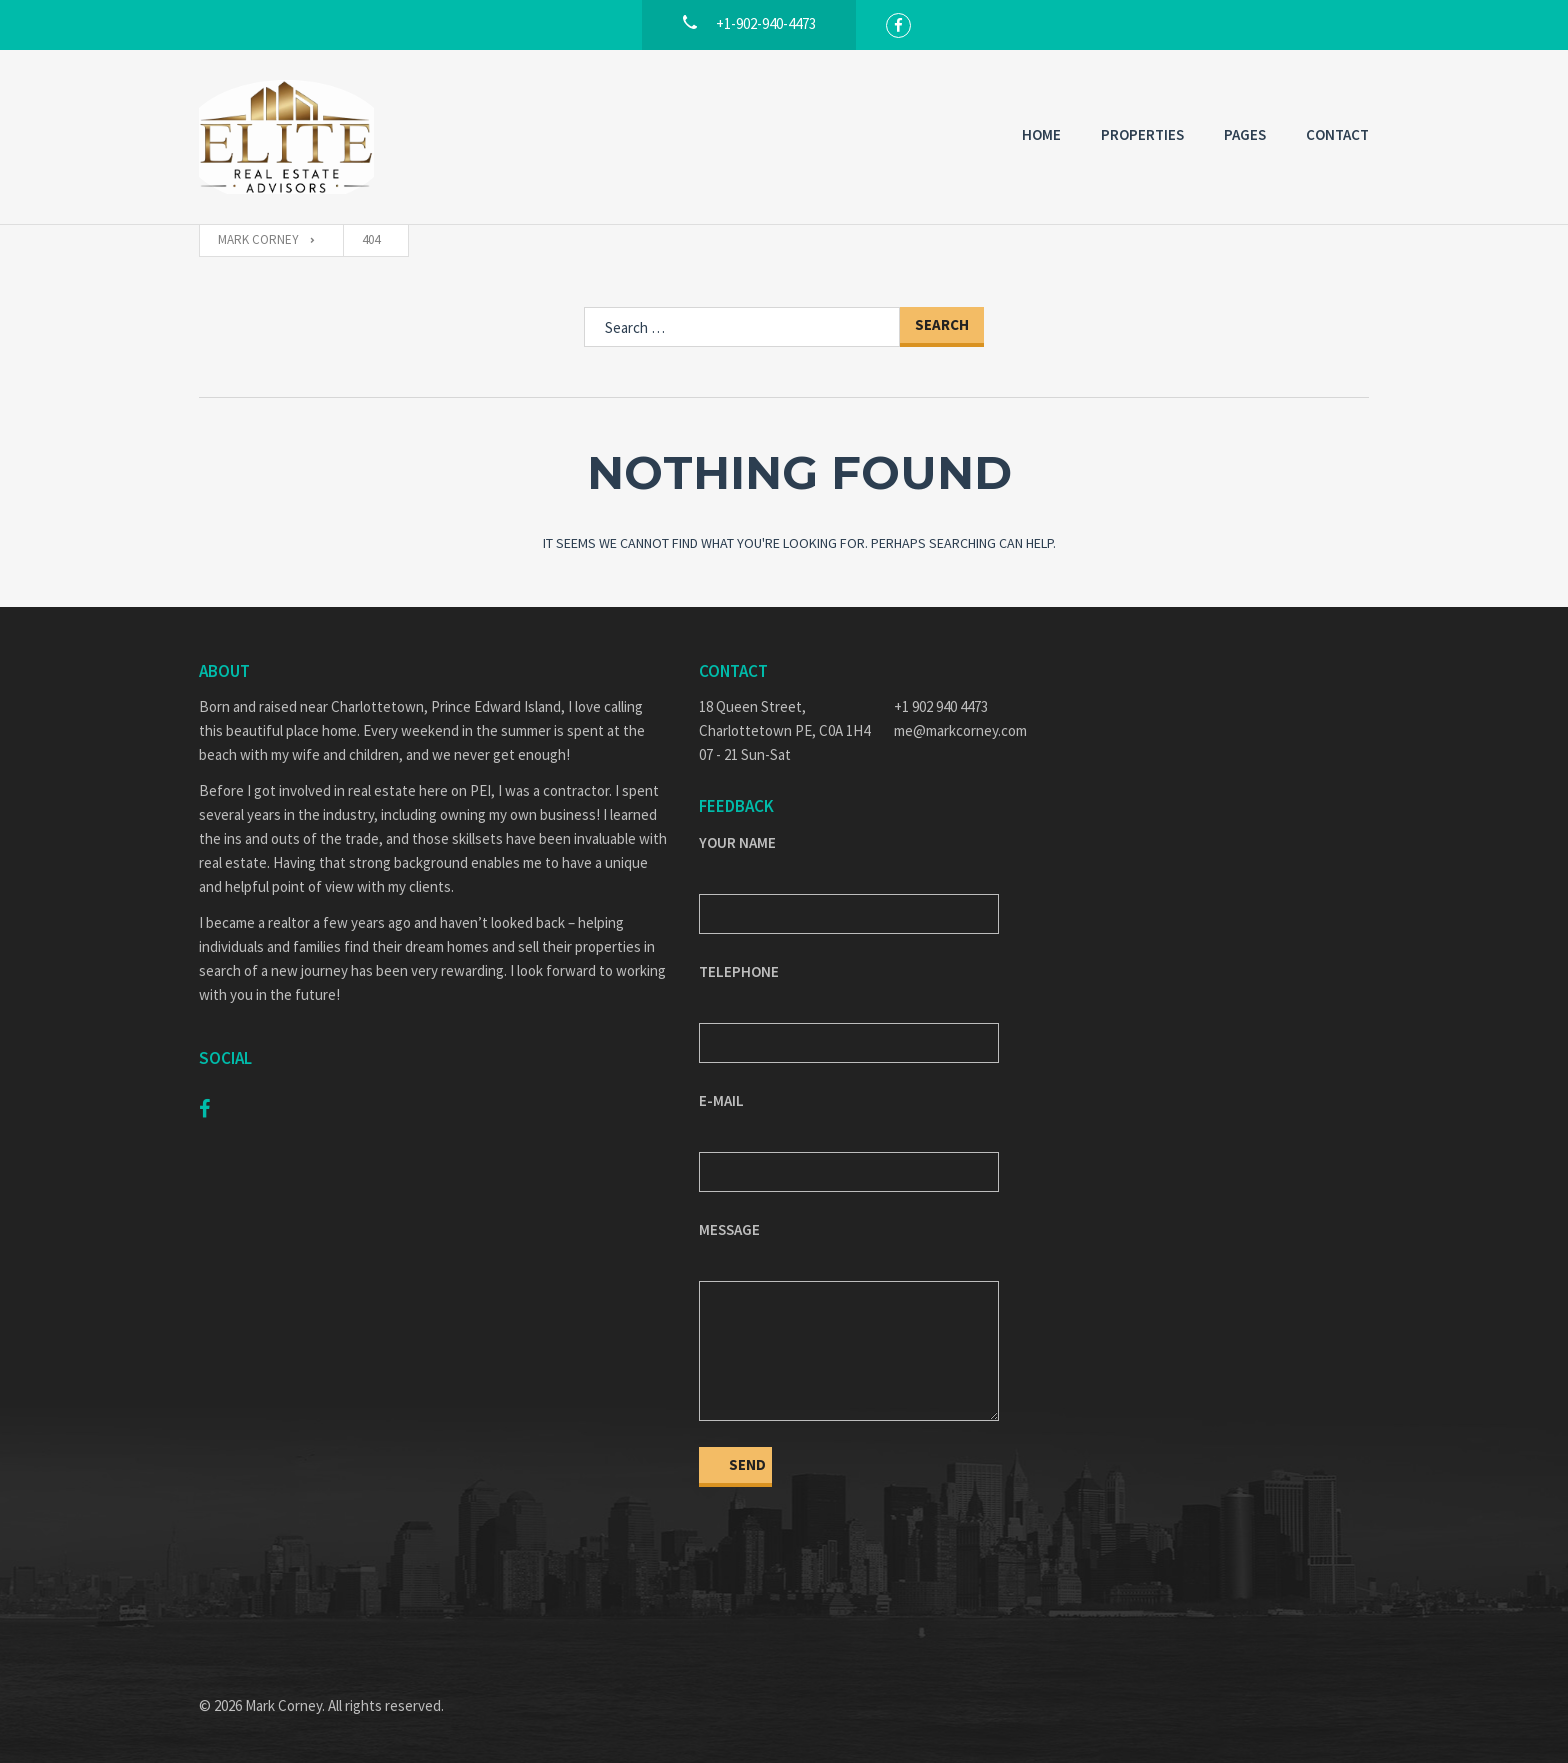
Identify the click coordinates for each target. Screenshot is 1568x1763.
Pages (1245, 134)
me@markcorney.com (960, 730)
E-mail (721, 1100)
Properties (1142, 134)
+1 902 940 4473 (941, 706)
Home (1041, 134)
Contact (1337, 134)
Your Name (737, 842)
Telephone (739, 971)
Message (729, 1229)
